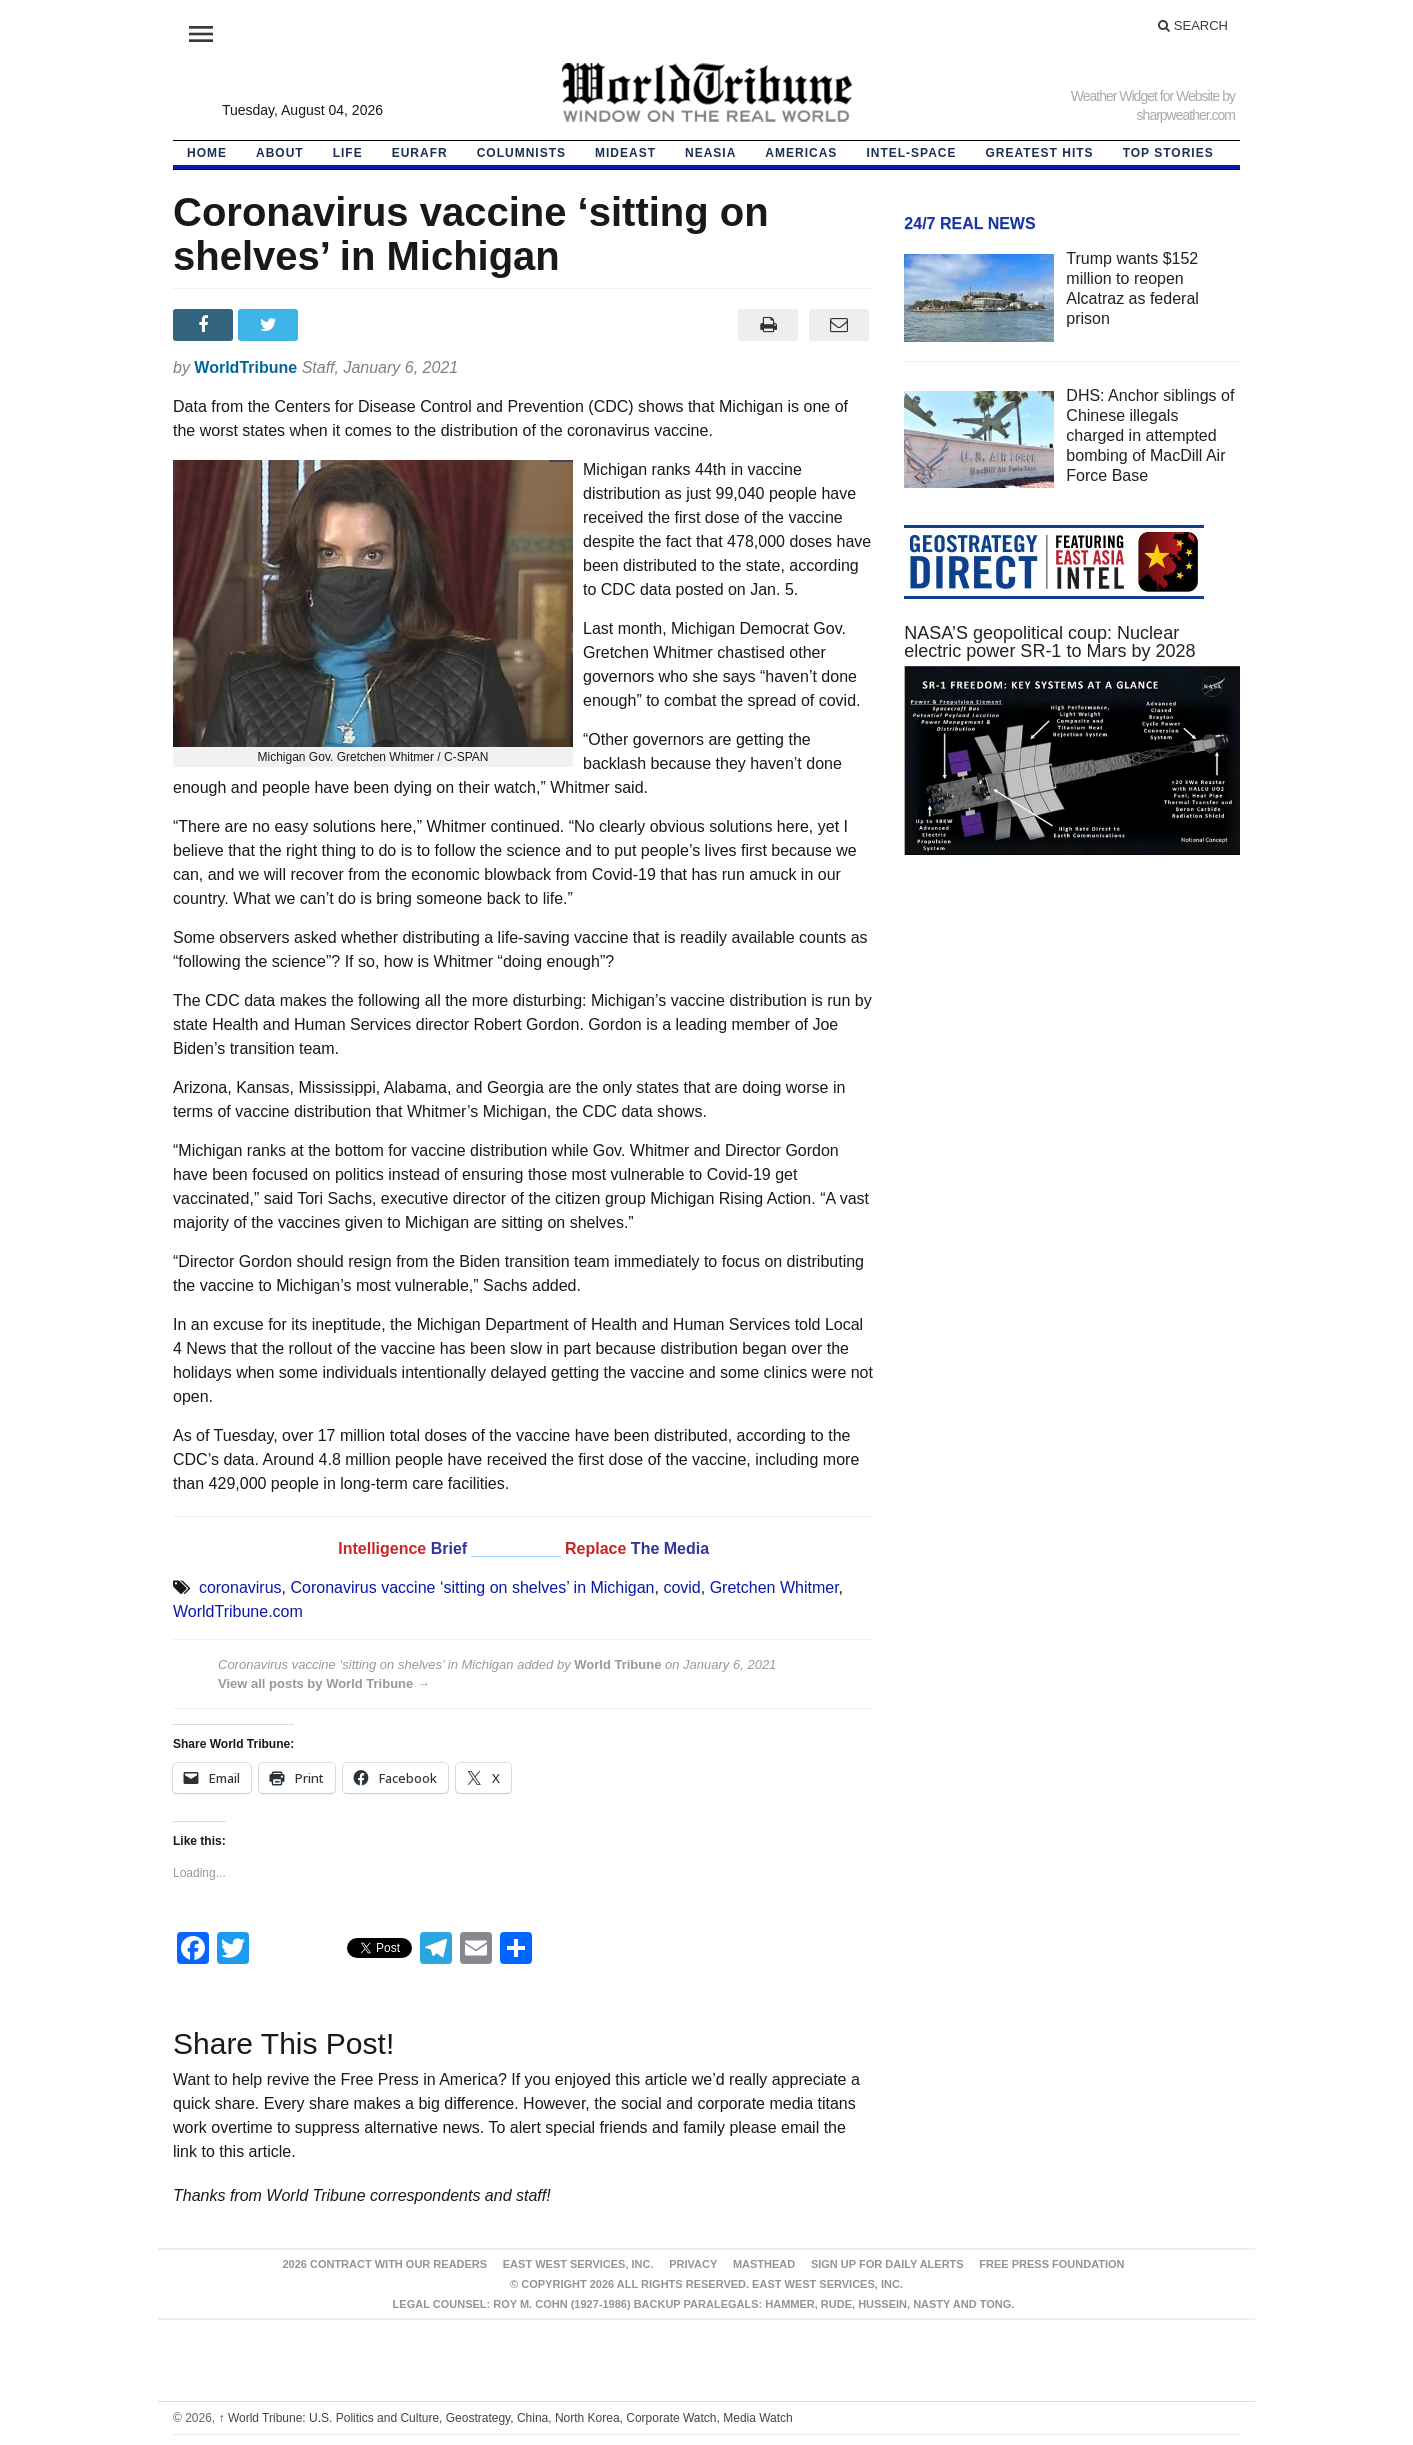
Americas (801, 153)
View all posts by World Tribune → (324, 1683)
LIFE (348, 153)
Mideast (625, 153)
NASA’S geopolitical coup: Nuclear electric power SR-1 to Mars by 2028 (1049, 642)
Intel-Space (911, 153)
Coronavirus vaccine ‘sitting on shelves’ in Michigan (472, 1587)
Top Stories (1168, 153)
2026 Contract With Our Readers (384, 2264)
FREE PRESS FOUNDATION (1051, 2264)
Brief (451, 1548)
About (280, 153)
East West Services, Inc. (578, 2264)
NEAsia (710, 153)
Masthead (764, 2264)
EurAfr (420, 153)
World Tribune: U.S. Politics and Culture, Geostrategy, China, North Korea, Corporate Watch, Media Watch (506, 2418)
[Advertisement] (1072, 1060)
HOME (207, 153)
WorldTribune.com (238, 1611)
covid (681, 1587)
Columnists (521, 153)
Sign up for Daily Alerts (887, 2264)
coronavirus (240, 1587)
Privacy (693, 2264)
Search (1193, 25)
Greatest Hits (1040, 153)
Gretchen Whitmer (774, 1587)
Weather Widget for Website (1145, 96)
